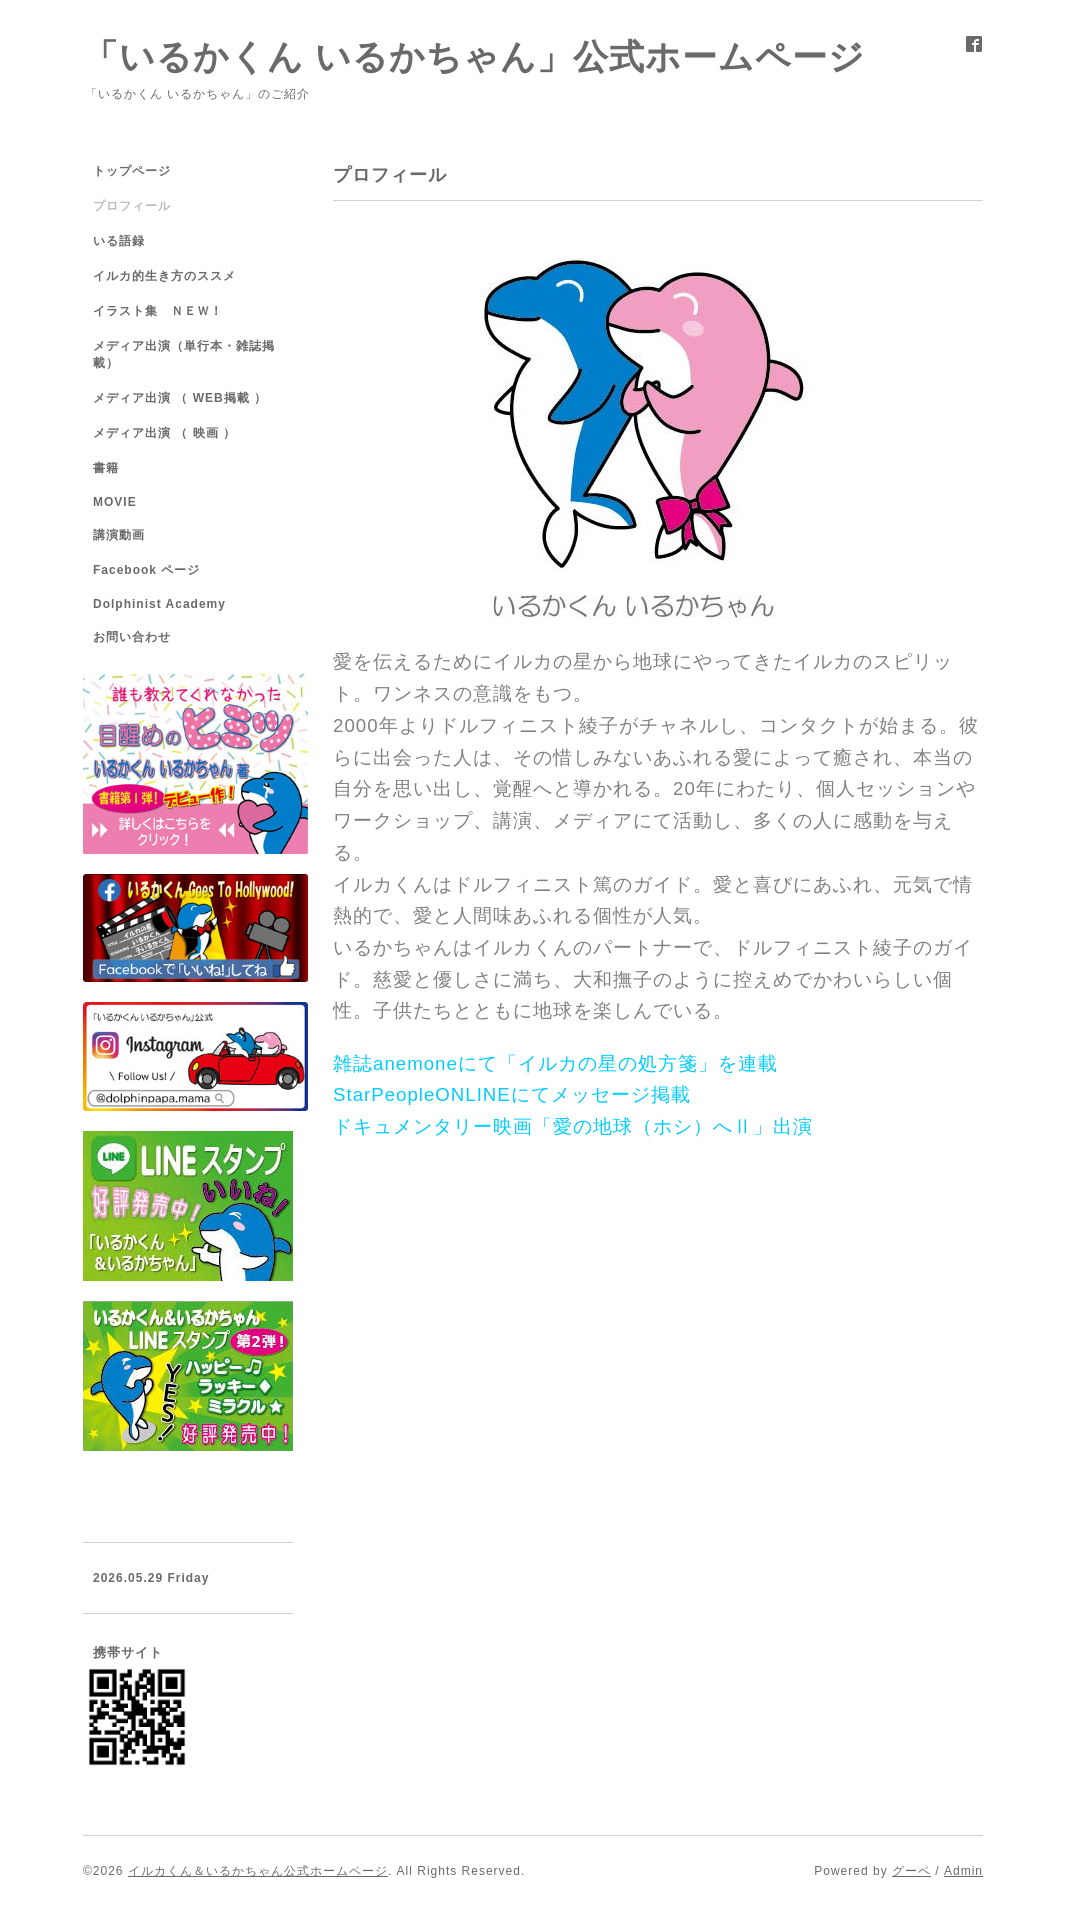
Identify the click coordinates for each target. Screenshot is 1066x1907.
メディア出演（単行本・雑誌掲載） (184, 354)
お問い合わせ (132, 637)
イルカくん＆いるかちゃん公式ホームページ (258, 1871)
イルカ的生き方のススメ (164, 276)
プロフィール (132, 206)
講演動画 (119, 535)
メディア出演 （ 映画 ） (164, 433)
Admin (963, 1871)
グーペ (911, 1871)
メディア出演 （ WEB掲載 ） (180, 398)
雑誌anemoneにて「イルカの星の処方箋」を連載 (558, 1063)
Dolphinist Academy (159, 604)
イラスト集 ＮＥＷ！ (158, 311)
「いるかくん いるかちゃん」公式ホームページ (474, 56)
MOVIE (115, 502)
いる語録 (119, 241)
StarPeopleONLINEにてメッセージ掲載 (512, 1094)
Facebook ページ (146, 570)
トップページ (132, 171)
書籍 (106, 468)
